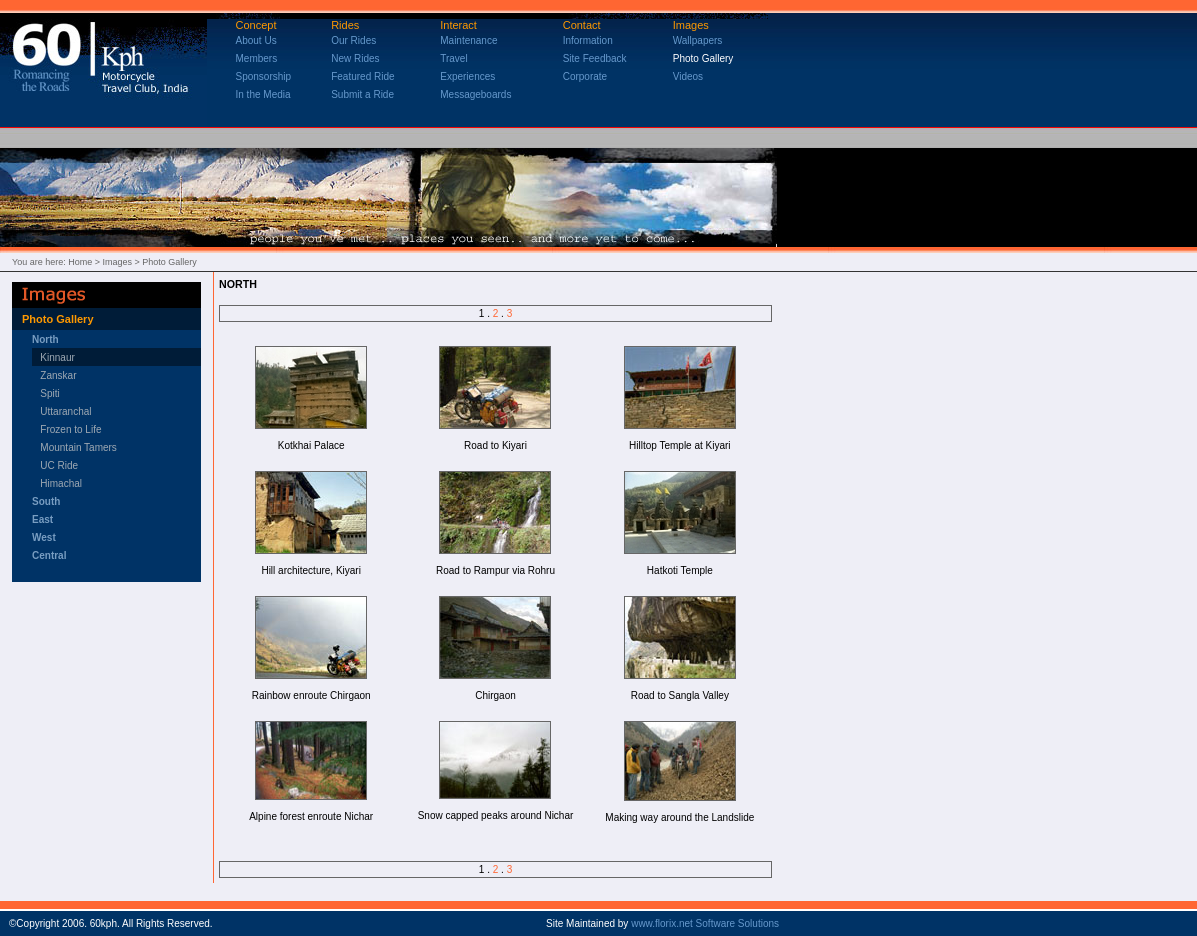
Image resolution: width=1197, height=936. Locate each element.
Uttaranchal (65, 411)
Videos (688, 76)
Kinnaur (57, 357)
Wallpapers (698, 40)
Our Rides (353, 40)
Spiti (49, 393)
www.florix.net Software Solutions (705, 923)
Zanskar (58, 375)
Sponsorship (264, 76)
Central (49, 555)
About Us (256, 40)
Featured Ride (362, 76)
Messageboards (475, 94)
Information (588, 40)
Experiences (467, 76)
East (42, 519)
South (46, 501)
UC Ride (55, 465)
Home (80, 262)
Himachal (57, 483)
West (44, 537)
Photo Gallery (703, 58)
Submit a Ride (362, 94)
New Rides (355, 58)
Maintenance (468, 40)
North (45, 339)
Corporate (585, 76)
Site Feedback (595, 58)
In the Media (263, 94)
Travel (453, 58)
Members (257, 58)
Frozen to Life (70, 429)
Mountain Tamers (78, 447)
